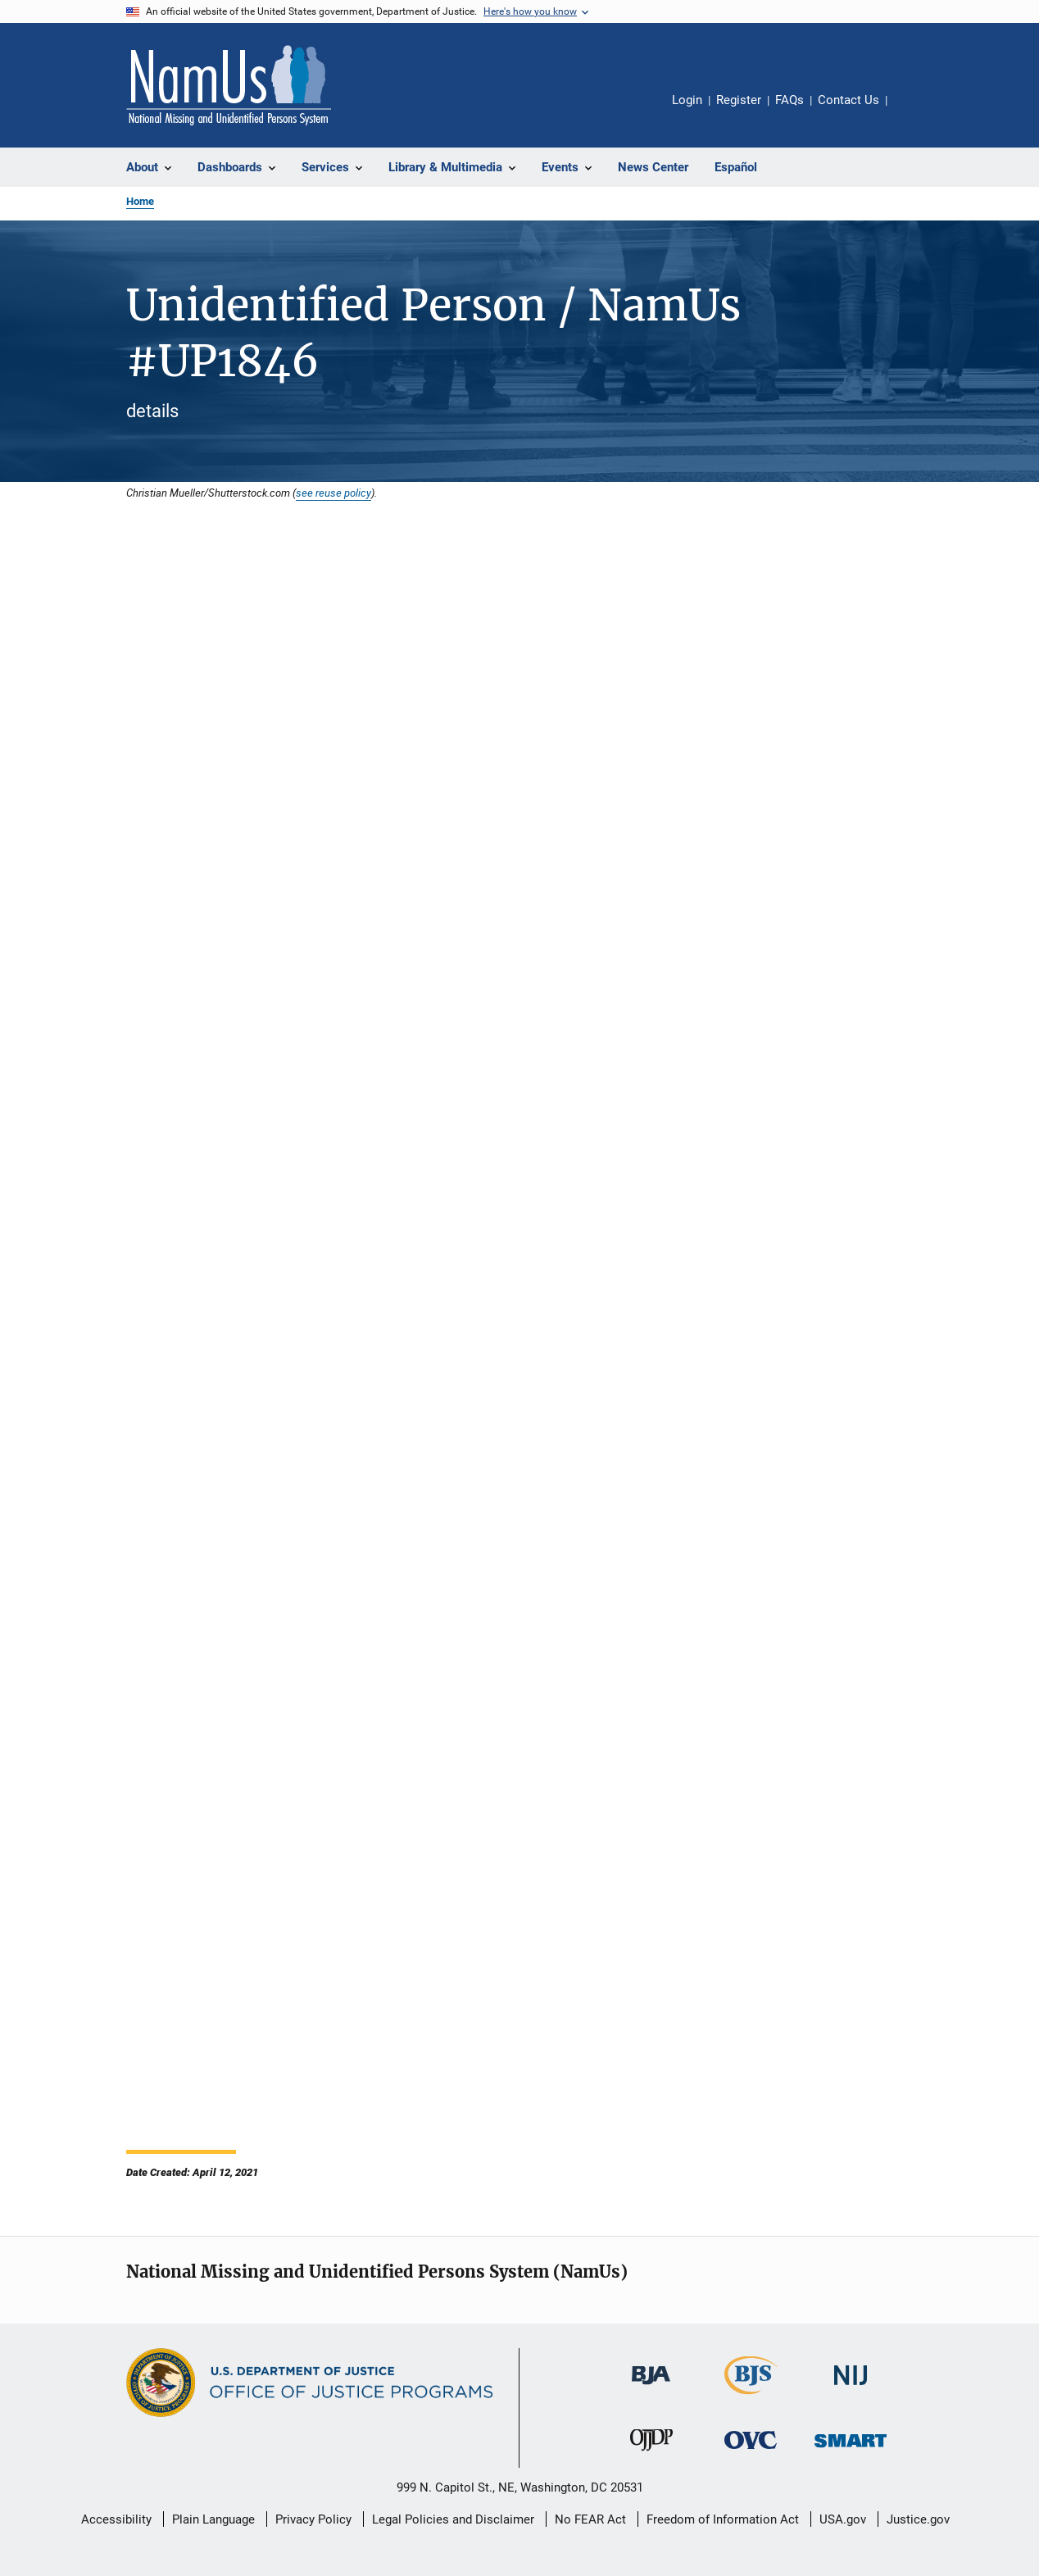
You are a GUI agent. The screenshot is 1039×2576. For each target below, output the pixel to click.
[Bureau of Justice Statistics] (751, 2397)
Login (687, 100)
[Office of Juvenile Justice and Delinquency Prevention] (651, 2454)
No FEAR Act (590, 2519)
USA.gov (842, 2519)
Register (738, 100)
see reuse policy (333, 492)
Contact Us (848, 100)
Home (140, 201)
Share (913, 111)
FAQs (789, 100)
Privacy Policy (313, 2519)
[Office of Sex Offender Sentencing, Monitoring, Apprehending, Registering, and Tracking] (850, 2450)
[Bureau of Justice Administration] (651, 2387)
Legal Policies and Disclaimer (453, 2519)
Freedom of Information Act (723, 2519)
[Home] (228, 85)
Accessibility (116, 2519)
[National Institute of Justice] (850, 2388)
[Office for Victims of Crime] (750, 2452)
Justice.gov (918, 2519)
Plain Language (213, 2519)
